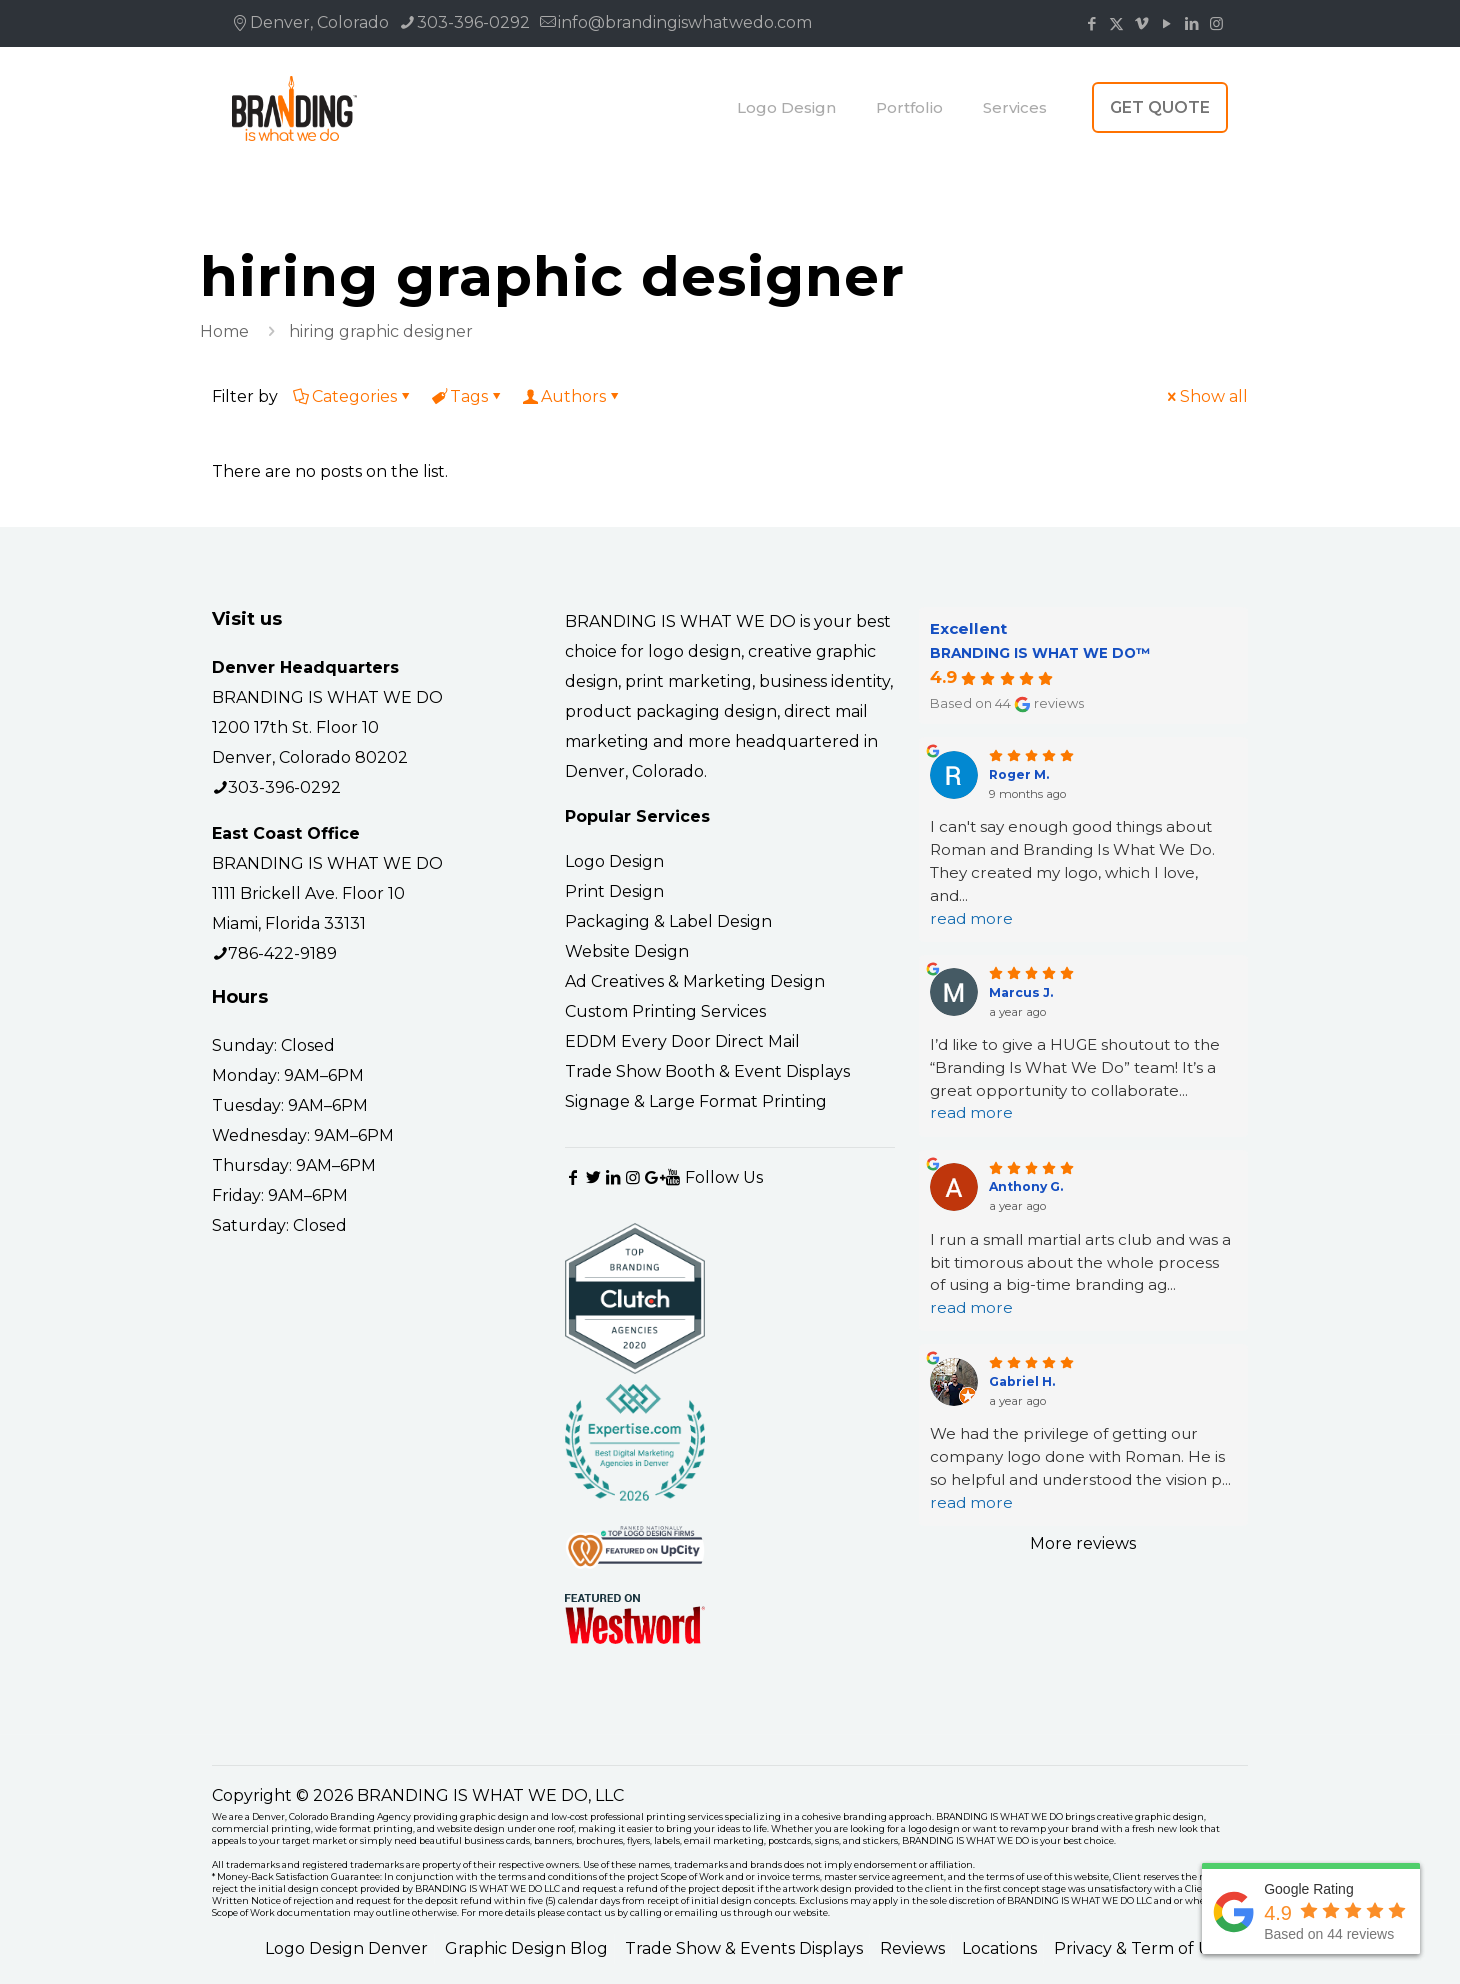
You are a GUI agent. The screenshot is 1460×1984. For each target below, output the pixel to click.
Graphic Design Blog (526, 1948)
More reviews (1083, 1543)
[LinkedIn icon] (1191, 23)
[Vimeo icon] (1141, 23)
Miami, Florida (266, 923)
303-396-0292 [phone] (473, 22)
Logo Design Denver (346, 1948)
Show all (1206, 396)
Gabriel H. (1022, 1381)
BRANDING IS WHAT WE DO (327, 697)
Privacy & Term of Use (1141, 1948)
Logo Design (614, 861)
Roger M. (1019, 774)
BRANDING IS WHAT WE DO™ (1040, 653)
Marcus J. (1021, 992)
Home (224, 331)
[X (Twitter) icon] (1116, 23)
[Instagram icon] (1216, 23)
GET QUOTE (1160, 107)
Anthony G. (1026, 1186)
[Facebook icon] (1091, 23)
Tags (467, 396)
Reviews (912, 1948)
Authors (572, 396)
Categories (353, 396)
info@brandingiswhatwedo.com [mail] (685, 22)
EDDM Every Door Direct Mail (682, 1041)
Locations (999, 1948)
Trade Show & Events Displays (744, 1948)
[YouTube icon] (1166, 23)
